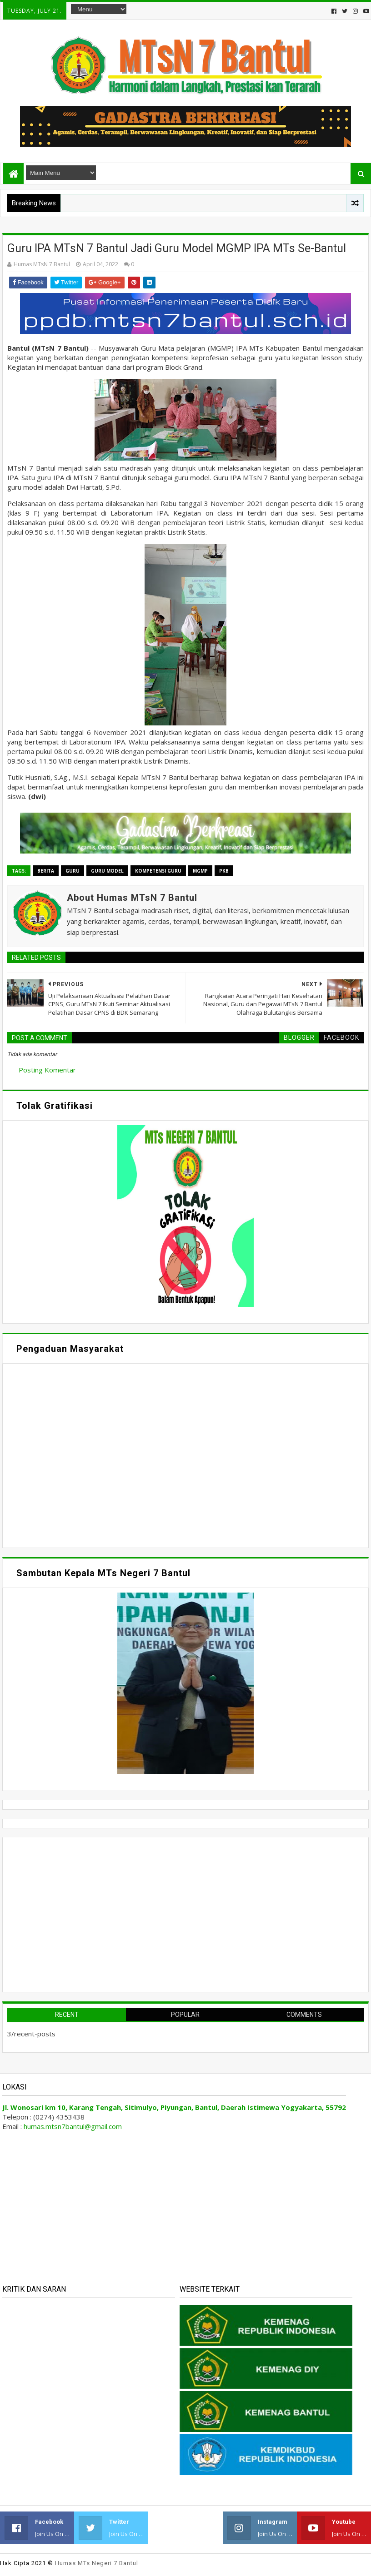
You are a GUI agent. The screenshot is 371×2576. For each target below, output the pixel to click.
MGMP (200, 871)
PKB (224, 871)
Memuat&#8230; (93, 1454)
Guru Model (107, 871)
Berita (45, 871)
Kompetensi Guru (158, 871)
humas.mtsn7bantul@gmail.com (73, 2126)
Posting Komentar (47, 1069)
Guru (72, 871)
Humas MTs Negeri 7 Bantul (96, 2563)
